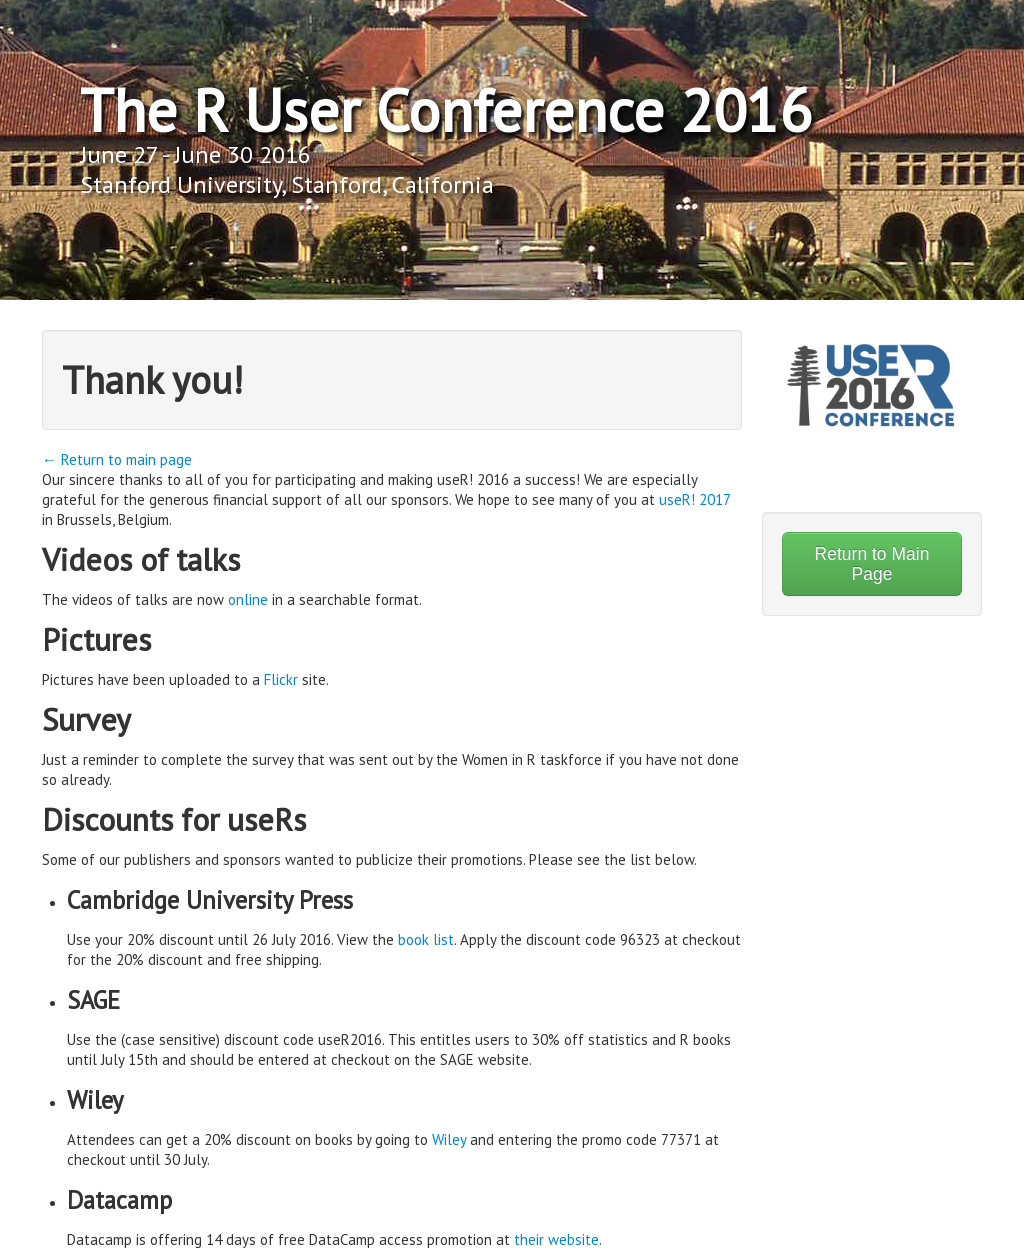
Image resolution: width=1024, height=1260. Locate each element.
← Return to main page (117, 459)
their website (556, 1239)
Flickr (281, 679)
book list (426, 939)
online (248, 599)
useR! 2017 (694, 499)
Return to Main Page (872, 564)
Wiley (449, 1139)
